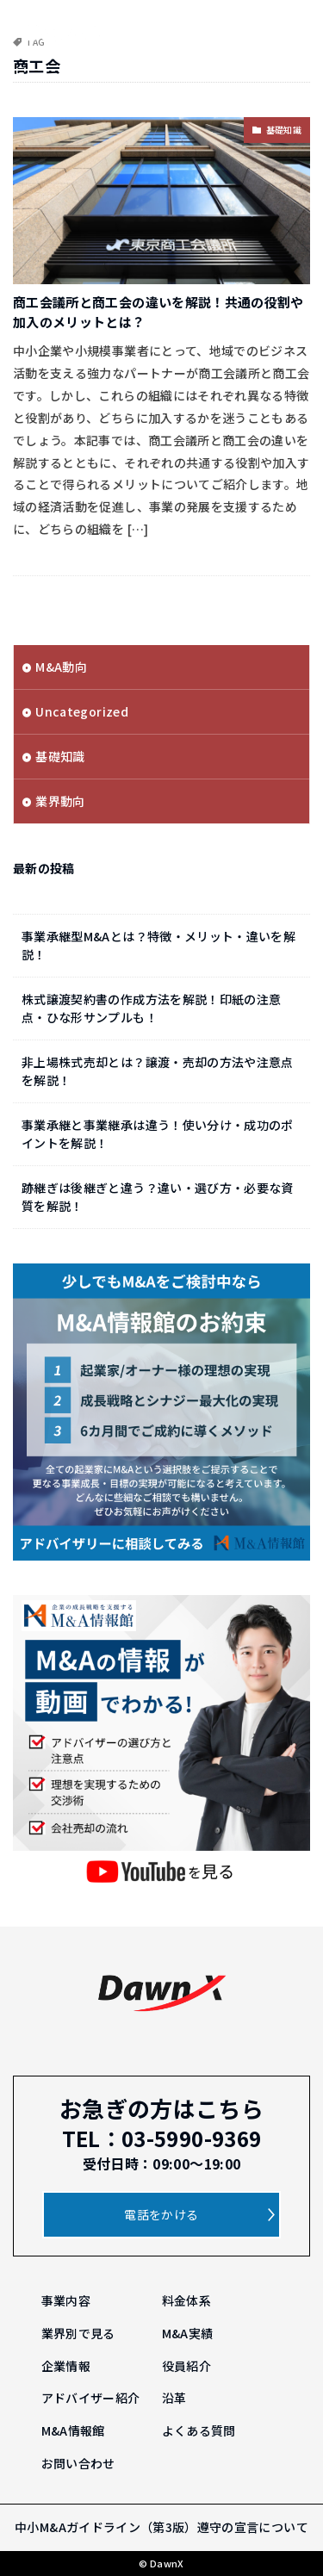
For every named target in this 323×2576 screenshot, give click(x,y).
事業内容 (65, 2300)
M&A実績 (188, 2333)
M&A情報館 (73, 2430)
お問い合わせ (78, 2463)
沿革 (174, 2397)
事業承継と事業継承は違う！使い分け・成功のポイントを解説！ (158, 1133)
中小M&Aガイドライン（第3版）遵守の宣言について (161, 2527)
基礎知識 (283, 129)
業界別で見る (78, 2333)
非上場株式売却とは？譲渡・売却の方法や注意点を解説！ (158, 1071)
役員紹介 (186, 2365)
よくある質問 (199, 2430)
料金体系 (186, 2300)
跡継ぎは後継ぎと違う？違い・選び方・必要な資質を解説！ (158, 1196)
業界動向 (59, 801)
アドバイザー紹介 (90, 2397)
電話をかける (161, 2214)
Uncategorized (81, 711)
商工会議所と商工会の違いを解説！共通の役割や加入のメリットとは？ (158, 312)
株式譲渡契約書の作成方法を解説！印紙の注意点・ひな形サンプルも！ (151, 1008)
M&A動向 (61, 666)
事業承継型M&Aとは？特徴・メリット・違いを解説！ (158, 945)
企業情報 (65, 2365)
